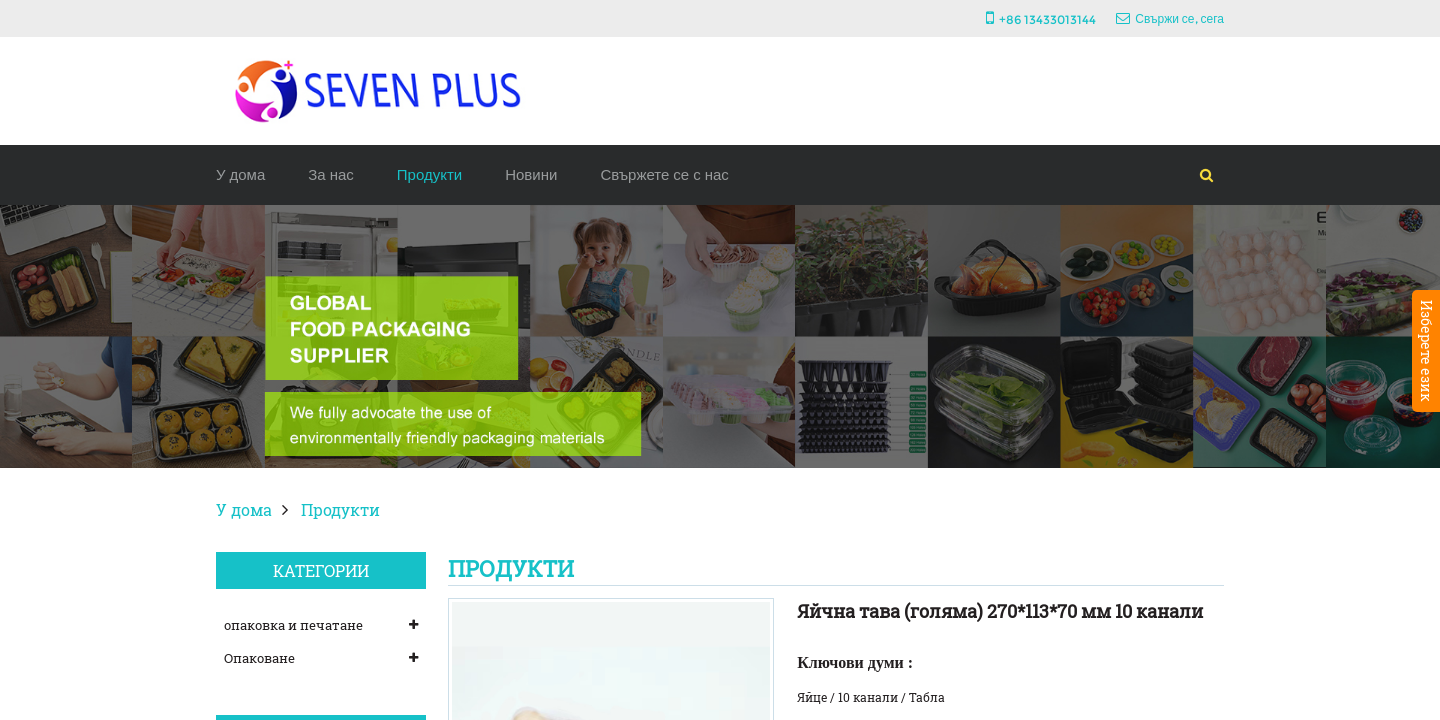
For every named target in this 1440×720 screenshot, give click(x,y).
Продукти (429, 174)
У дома (240, 174)
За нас (331, 174)
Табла (927, 697)
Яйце (812, 697)
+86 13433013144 (1047, 19)
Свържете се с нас (664, 174)
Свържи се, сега (1179, 18)
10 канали (868, 697)
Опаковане (259, 658)
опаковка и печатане (293, 625)
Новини (531, 174)
